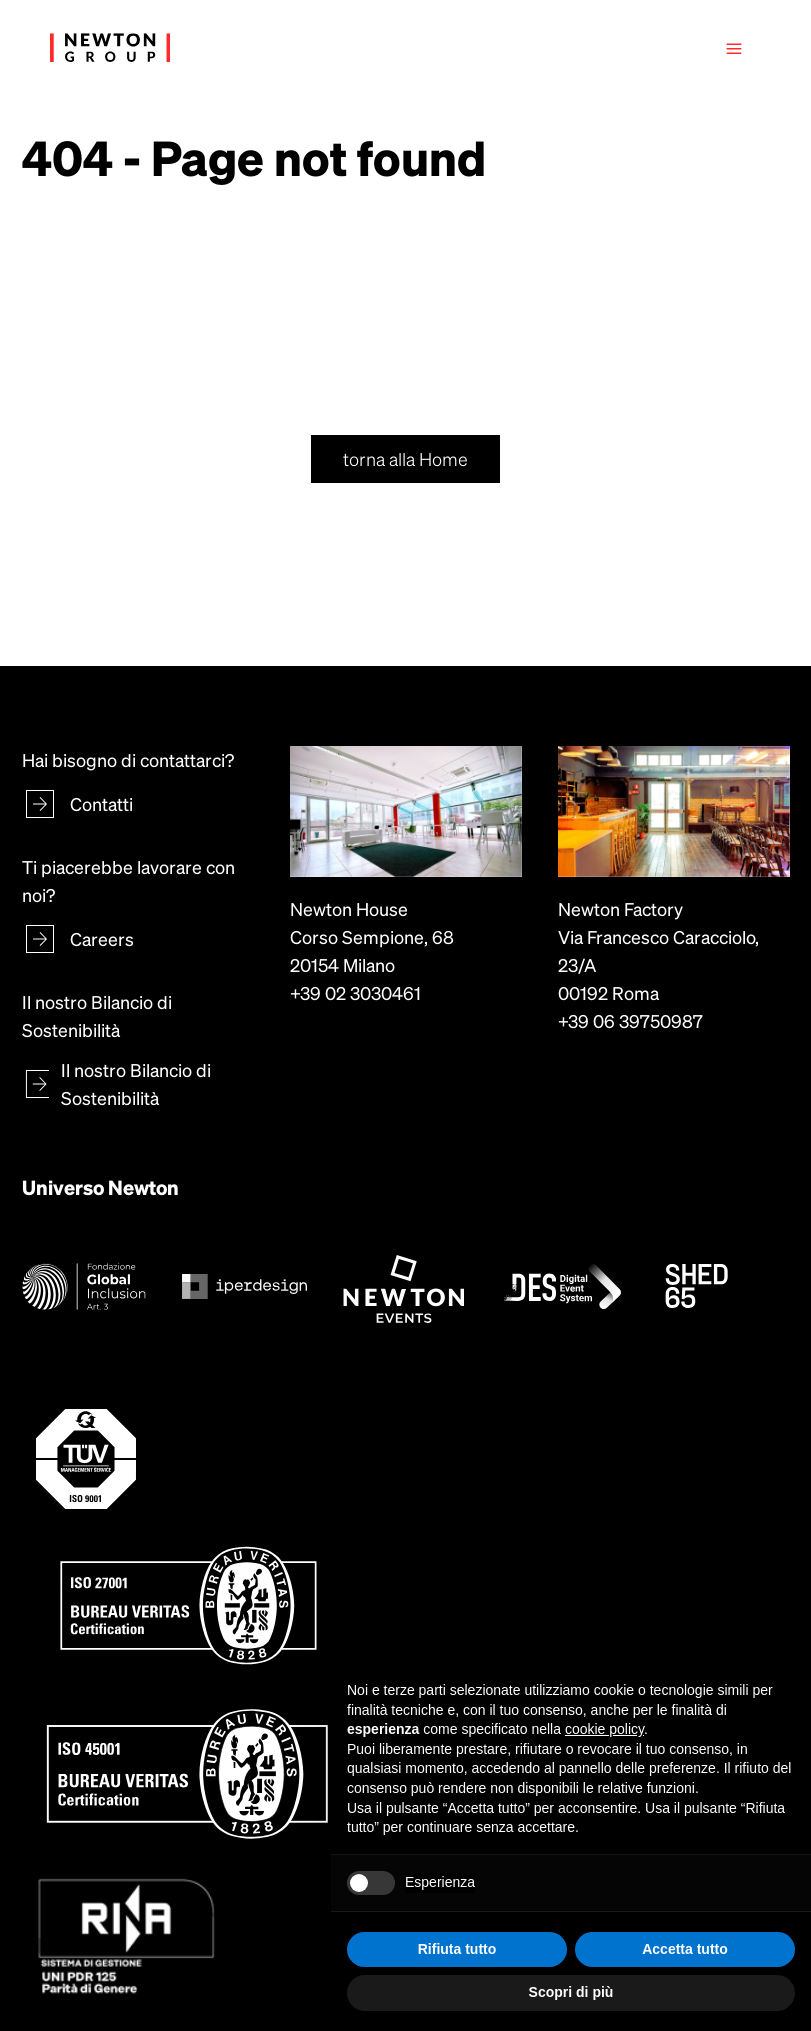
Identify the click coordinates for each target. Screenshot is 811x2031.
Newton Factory (620, 908)
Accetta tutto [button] (685, 1949)
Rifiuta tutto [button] (457, 1949)
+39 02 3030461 (355, 992)
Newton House (349, 908)
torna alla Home (405, 458)
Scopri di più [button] (571, 1992)
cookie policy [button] (604, 1729)
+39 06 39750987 (630, 1020)
